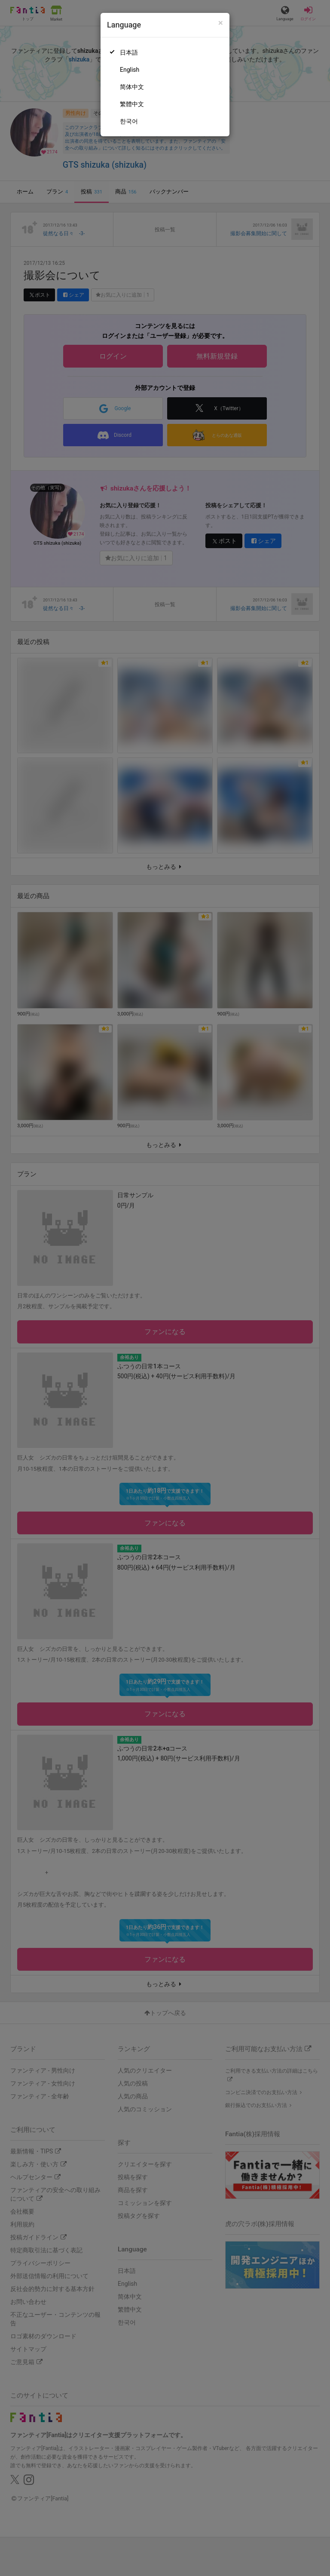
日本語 (129, 52)
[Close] (220, 23)
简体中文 (132, 86)
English (129, 69)
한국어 (129, 121)
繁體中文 (132, 104)
